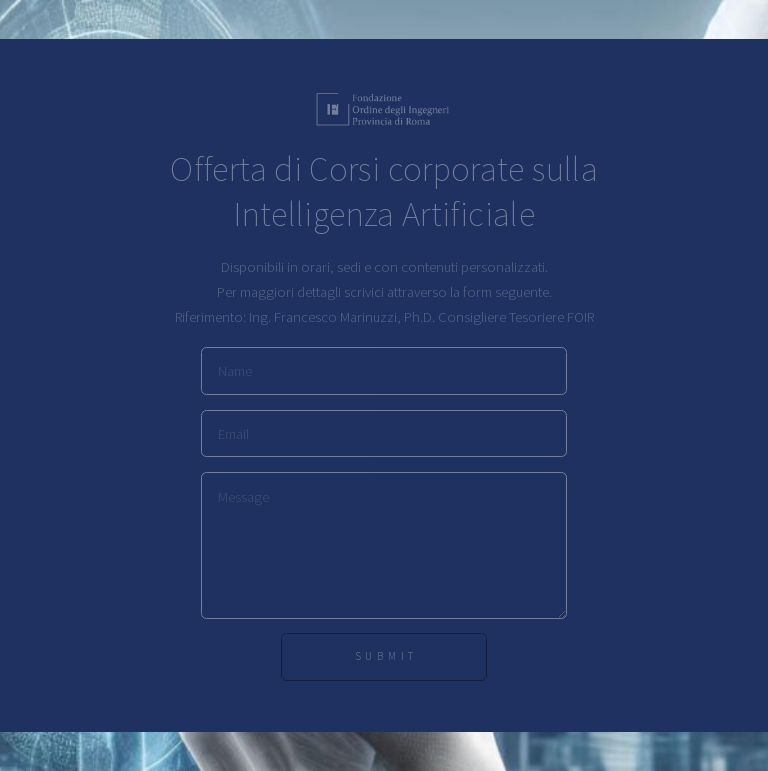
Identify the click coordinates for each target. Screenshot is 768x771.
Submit (387, 656)
